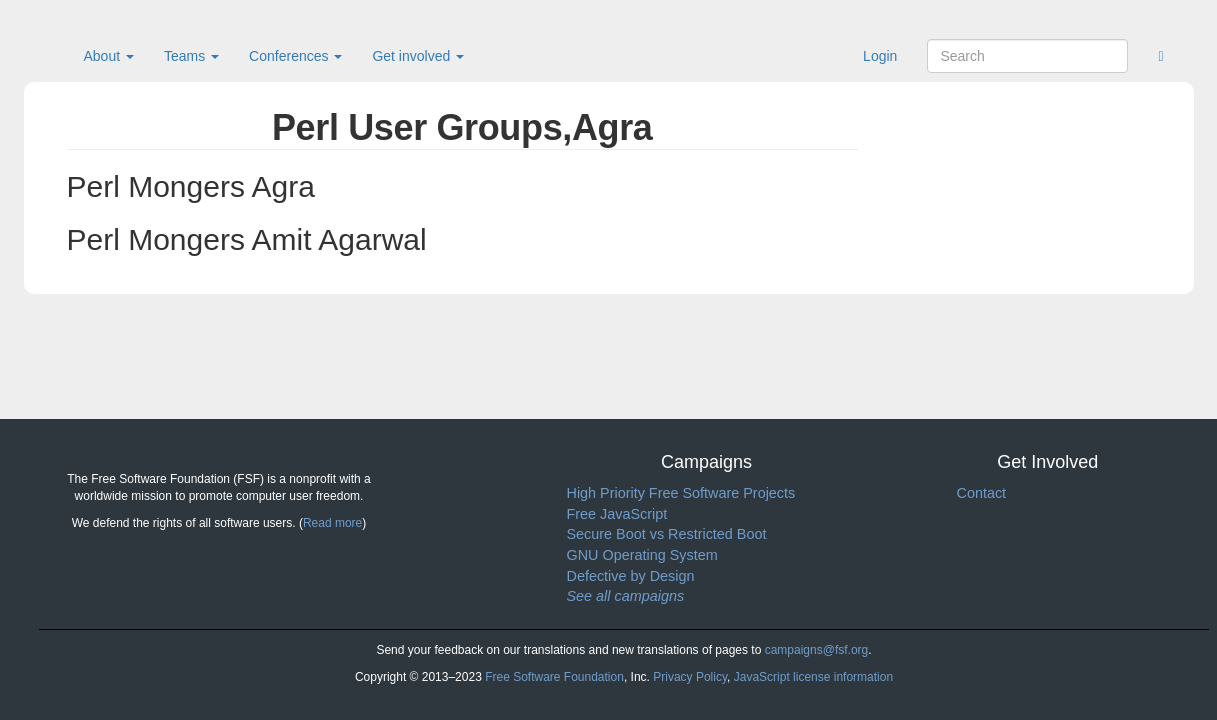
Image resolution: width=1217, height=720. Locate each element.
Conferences (295, 56)
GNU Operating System (642, 555)
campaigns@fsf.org (817, 650)
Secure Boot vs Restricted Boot (667, 534)
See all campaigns (626, 596)
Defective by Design (631, 576)
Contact (982, 493)
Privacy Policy (690, 677)
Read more (332, 523)
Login (880, 56)
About (109, 56)
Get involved (418, 56)
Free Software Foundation (554, 677)
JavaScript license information (813, 677)
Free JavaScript (617, 514)
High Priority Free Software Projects (681, 493)
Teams (191, 56)
